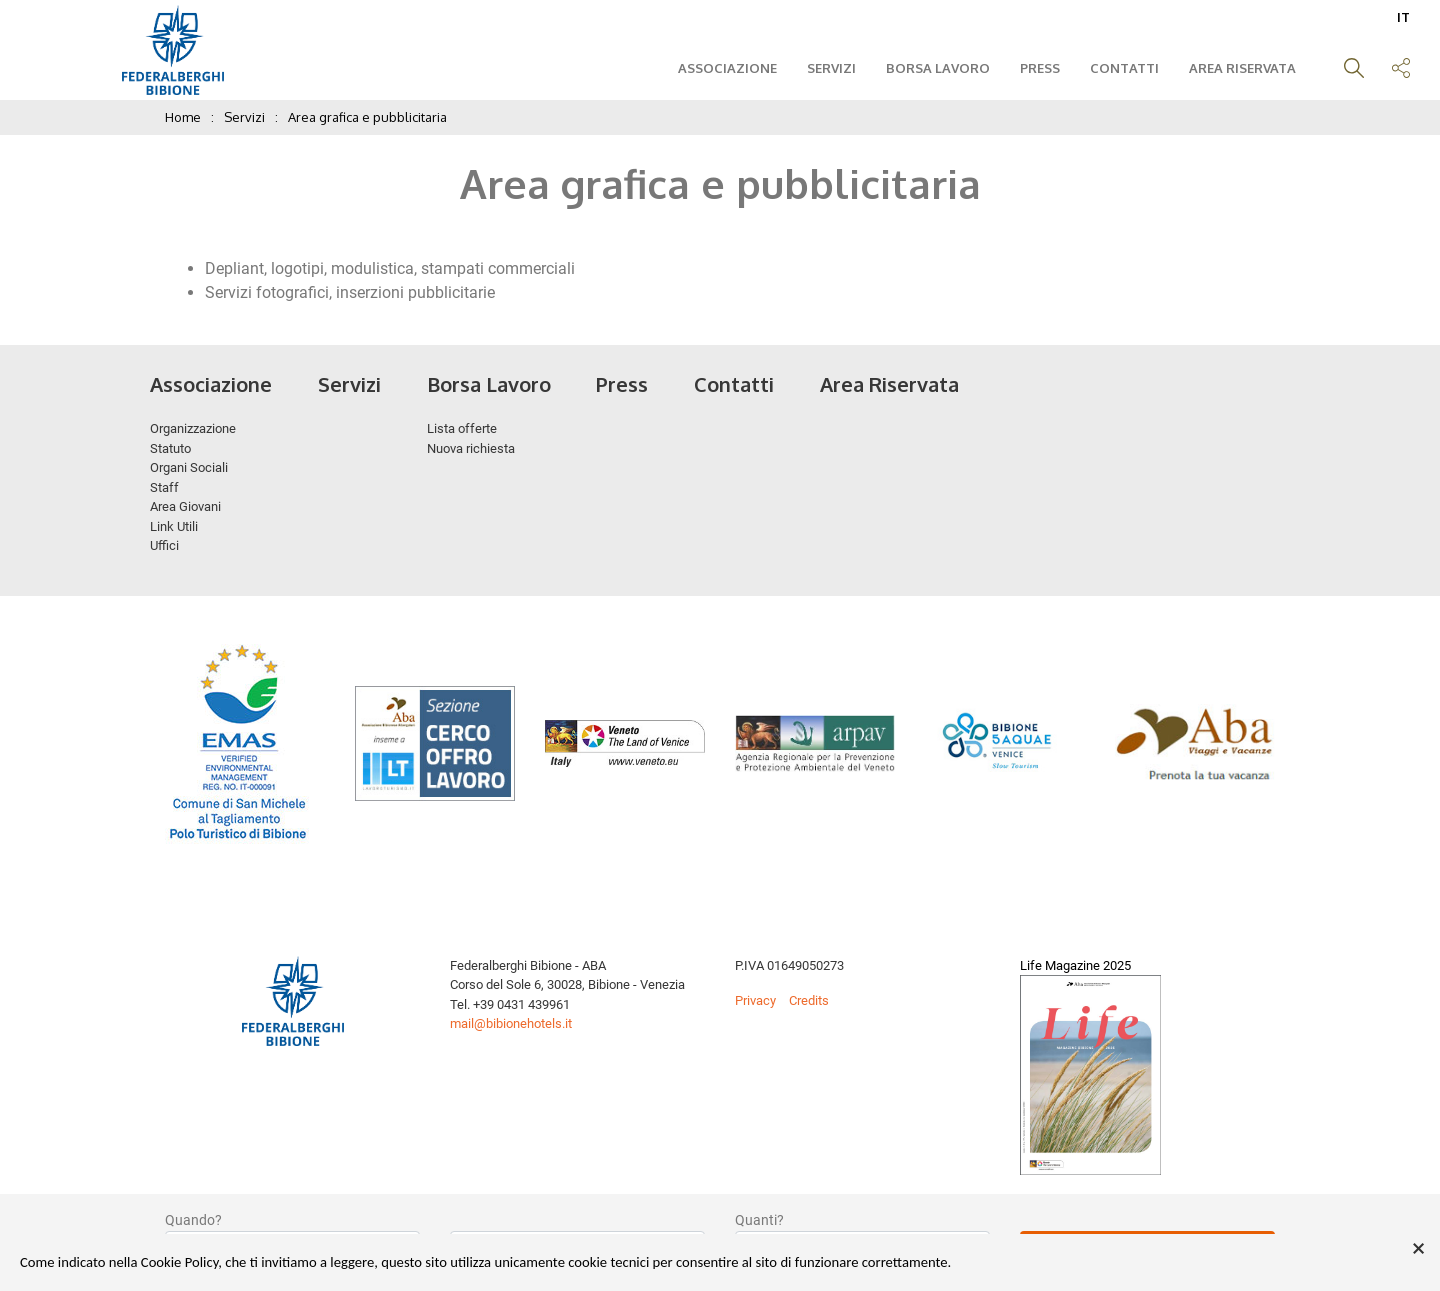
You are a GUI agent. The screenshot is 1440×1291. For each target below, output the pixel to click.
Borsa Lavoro (933, 68)
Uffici (164, 545)
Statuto (170, 448)
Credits (809, 1000)
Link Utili (174, 526)
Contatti (1119, 68)
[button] (1349, 71)
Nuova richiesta (471, 448)
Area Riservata (1237, 68)
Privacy (755, 1000)
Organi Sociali (189, 467)
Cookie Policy (179, 1262)
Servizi (826, 68)
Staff (164, 487)
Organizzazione (193, 428)
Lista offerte (462, 428)
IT (1403, 17)
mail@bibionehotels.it (511, 1023)
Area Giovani (185, 506)
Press (1035, 68)
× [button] (1418, 1249)
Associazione (722, 68)
